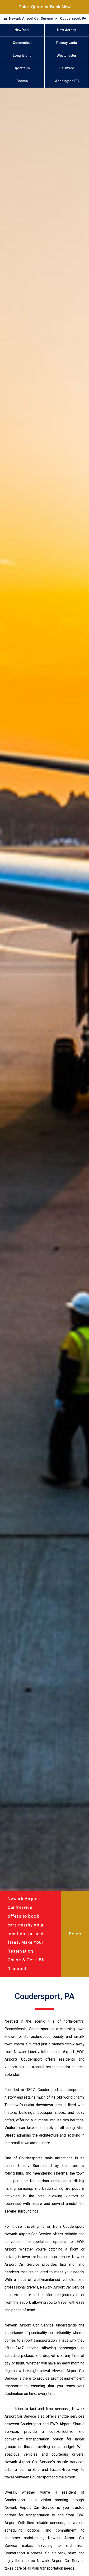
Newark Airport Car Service (31, 19)
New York (22, 30)
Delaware (66, 68)
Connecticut (22, 43)
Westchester (66, 56)
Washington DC (67, 81)
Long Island (22, 56)
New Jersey (66, 30)
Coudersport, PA (73, 19)
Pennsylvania (66, 43)
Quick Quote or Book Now (45, 6)
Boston (22, 81)
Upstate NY (22, 68)
